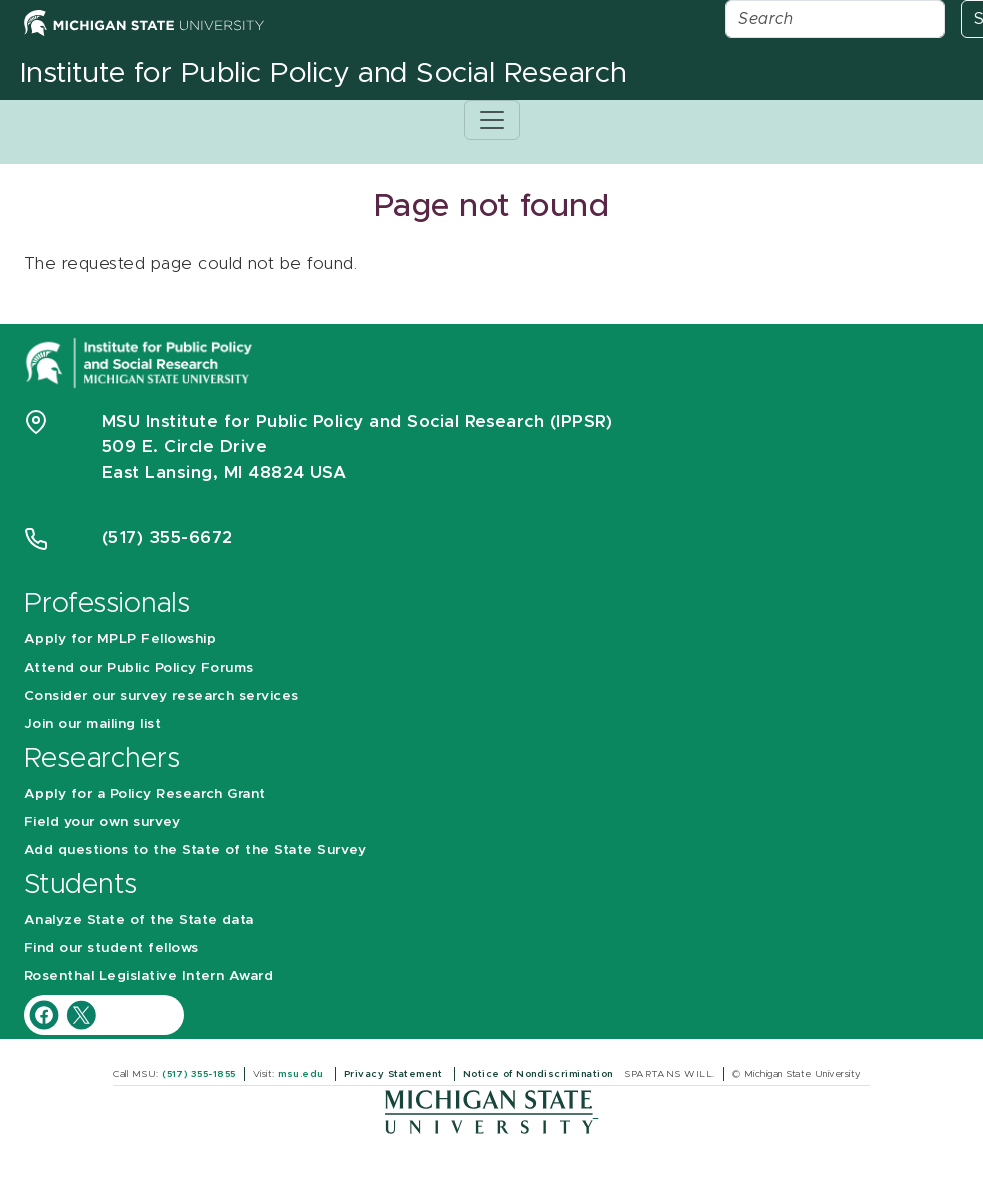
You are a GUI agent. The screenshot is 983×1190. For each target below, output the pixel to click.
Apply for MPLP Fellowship (120, 639)
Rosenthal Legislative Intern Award (148, 976)
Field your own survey (102, 822)
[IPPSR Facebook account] (46, 1013)
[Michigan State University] (491, 1111)
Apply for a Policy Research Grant (145, 794)
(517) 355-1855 (199, 1074)
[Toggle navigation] (492, 120)
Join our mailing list (92, 724)
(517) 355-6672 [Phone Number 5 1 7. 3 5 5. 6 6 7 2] (167, 537)
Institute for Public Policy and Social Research (323, 73)
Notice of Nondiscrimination (539, 1074)
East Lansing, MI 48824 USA (227, 472)
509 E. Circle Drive (184, 446)
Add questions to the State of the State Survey (195, 850)
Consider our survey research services (161, 696)
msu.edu (302, 1074)
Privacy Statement (395, 1074)
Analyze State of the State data (139, 920)
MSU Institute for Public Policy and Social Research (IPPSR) (357, 421)
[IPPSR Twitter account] (81, 1013)
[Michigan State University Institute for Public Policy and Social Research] (141, 361)
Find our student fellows (111, 948)
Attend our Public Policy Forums (139, 668)
